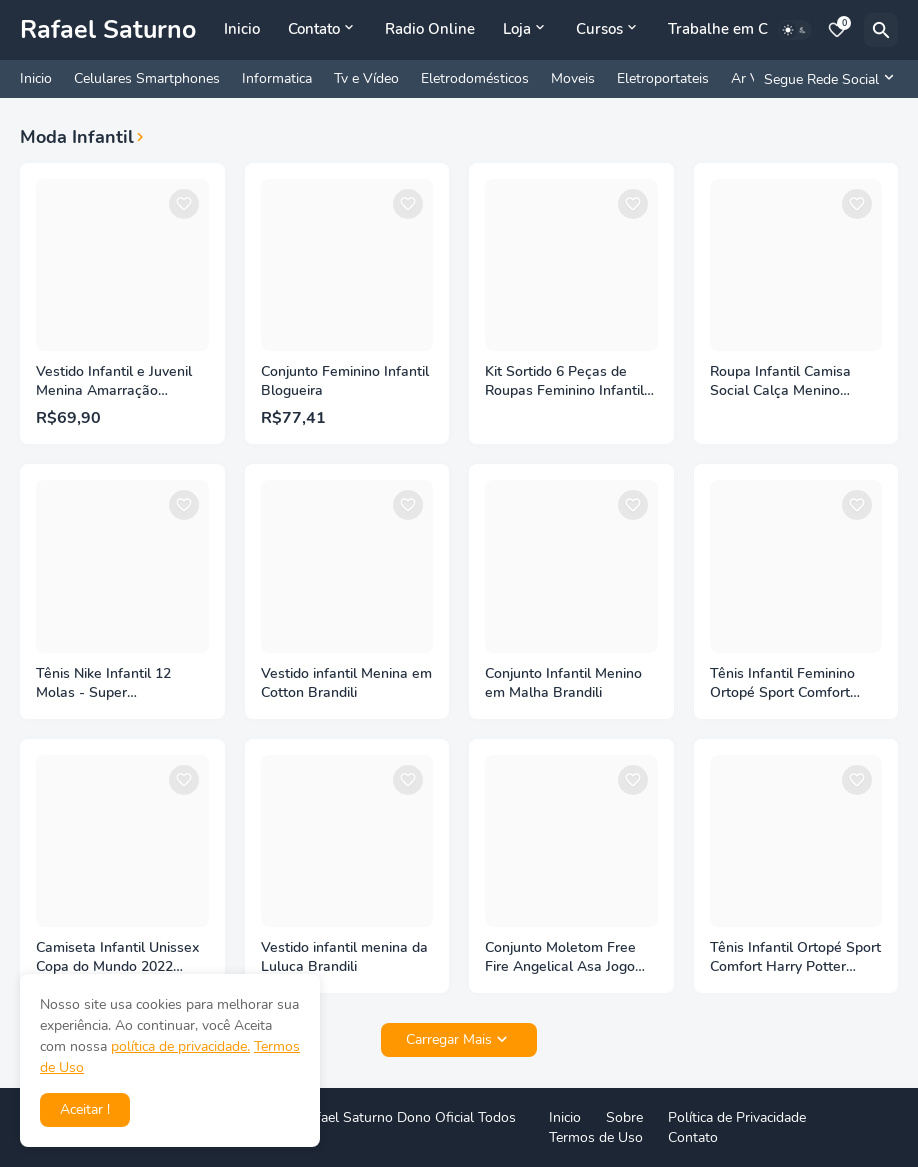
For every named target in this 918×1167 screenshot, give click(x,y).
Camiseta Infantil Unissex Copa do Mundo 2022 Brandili (117, 958)
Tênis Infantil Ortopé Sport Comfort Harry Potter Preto (795, 958)
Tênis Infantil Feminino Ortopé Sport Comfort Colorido (782, 684)
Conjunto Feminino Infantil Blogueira (345, 381)
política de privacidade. (180, 1046)
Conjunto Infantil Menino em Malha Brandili (563, 683)
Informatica (277, 78)
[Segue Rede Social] (826, 79)
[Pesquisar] (881, 30)
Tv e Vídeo (366, 78)
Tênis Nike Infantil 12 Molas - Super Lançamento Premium (106, 684)
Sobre (624, 1117)
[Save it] (184, 204)
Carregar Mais (449, 1039)
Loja (517, 29)
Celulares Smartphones (147, 78)
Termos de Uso (596, 1137)
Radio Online (430, 29)
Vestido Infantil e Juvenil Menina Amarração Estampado (114, 382)
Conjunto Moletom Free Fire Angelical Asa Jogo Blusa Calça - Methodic (560, 958)
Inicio (242, 29)
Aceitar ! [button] (85, 1109)
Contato (314, 29)
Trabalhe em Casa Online (755, 29)
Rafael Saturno (108, 30)
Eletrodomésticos (475, 78)
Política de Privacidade (737, 1117)
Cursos (599, 29)
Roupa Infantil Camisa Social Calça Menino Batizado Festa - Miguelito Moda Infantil (795, 382)
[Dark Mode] (795, 30)
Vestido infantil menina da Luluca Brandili (344, 957)
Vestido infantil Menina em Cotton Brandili (346, 683)
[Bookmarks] (837, 30)
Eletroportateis (663, 78)
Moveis (573, 78)
